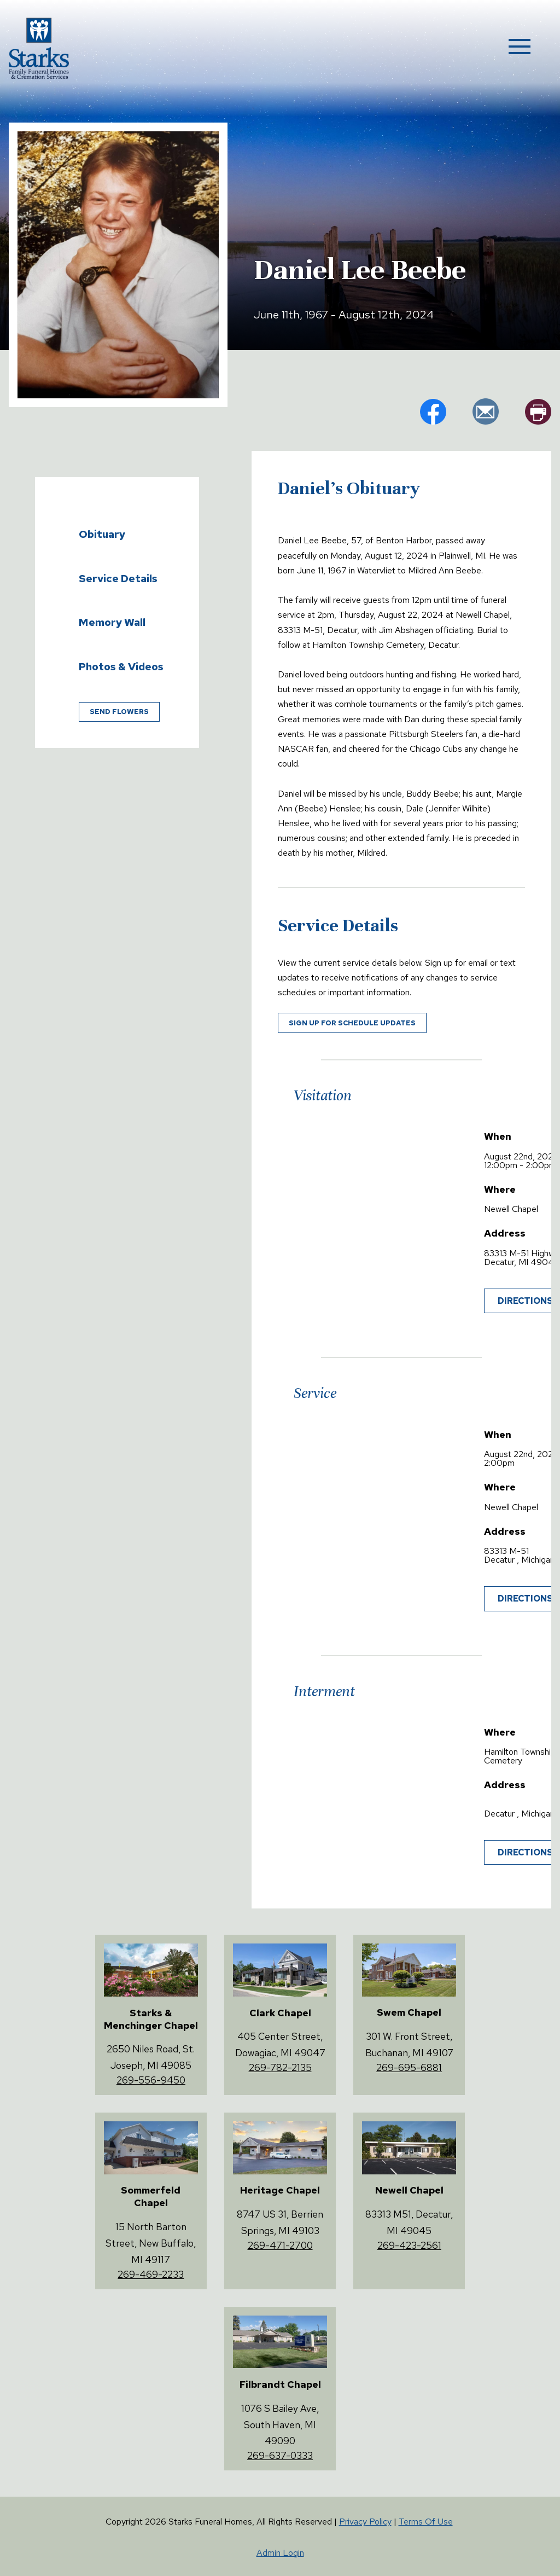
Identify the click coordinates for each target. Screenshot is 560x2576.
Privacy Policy (365, 2521)
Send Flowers (119, 711)
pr (538, 411)
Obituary (102, 534)
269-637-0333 (280, 2455)
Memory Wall (112, 622)
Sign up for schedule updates (352, 1023)
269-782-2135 (280, 2067)
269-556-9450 (150, 2080)
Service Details (118, 578)
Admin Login (280, 2552)
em (485, 411)
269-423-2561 (409, 2245)
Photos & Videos (121, 666)
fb (433, 411)
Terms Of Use (426, 2521)
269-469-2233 (151, 2274)
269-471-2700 (280, 2245)
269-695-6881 (409, 2067)
